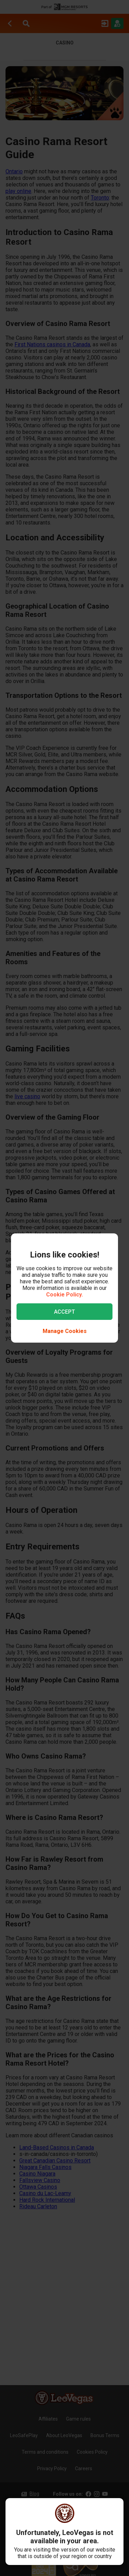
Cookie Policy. (64, 1294)
